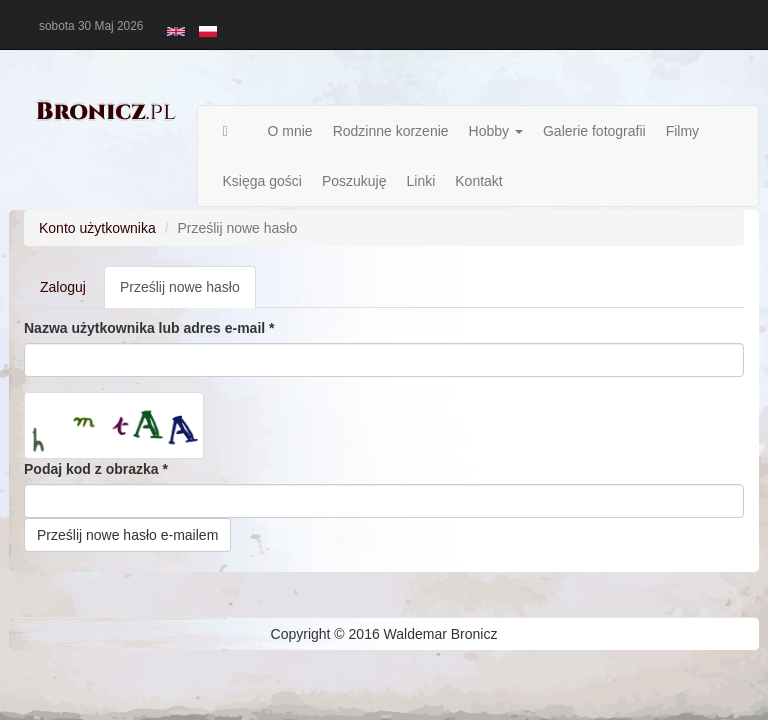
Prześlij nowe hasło (188, 292)
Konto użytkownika (97, 228)
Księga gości (262, 181)
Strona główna (235, 131)
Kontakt (478, 181)
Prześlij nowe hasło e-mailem (127, 535)
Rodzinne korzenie (391, 131)
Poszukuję (354, 181)
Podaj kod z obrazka (96, 469)
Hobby (496, 131)
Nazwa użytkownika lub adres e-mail (149, 328)
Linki (420, 181)
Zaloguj (63, 287)
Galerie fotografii (594, 131)
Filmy (682, 131)
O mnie (290, 131)
